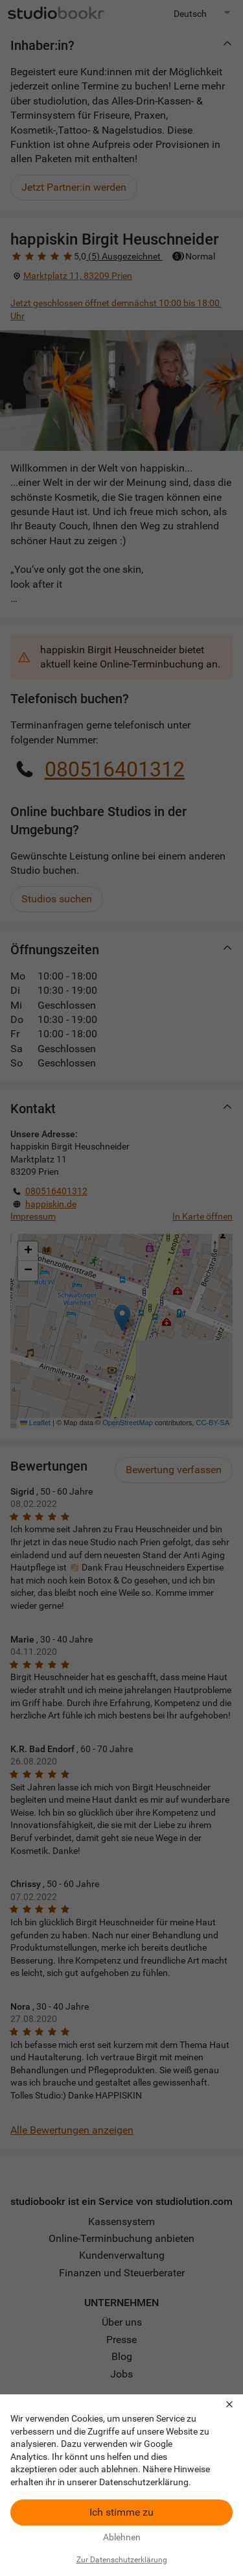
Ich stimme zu (121, 2512)
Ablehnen (122, 2537)
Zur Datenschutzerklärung (121, 2559)
